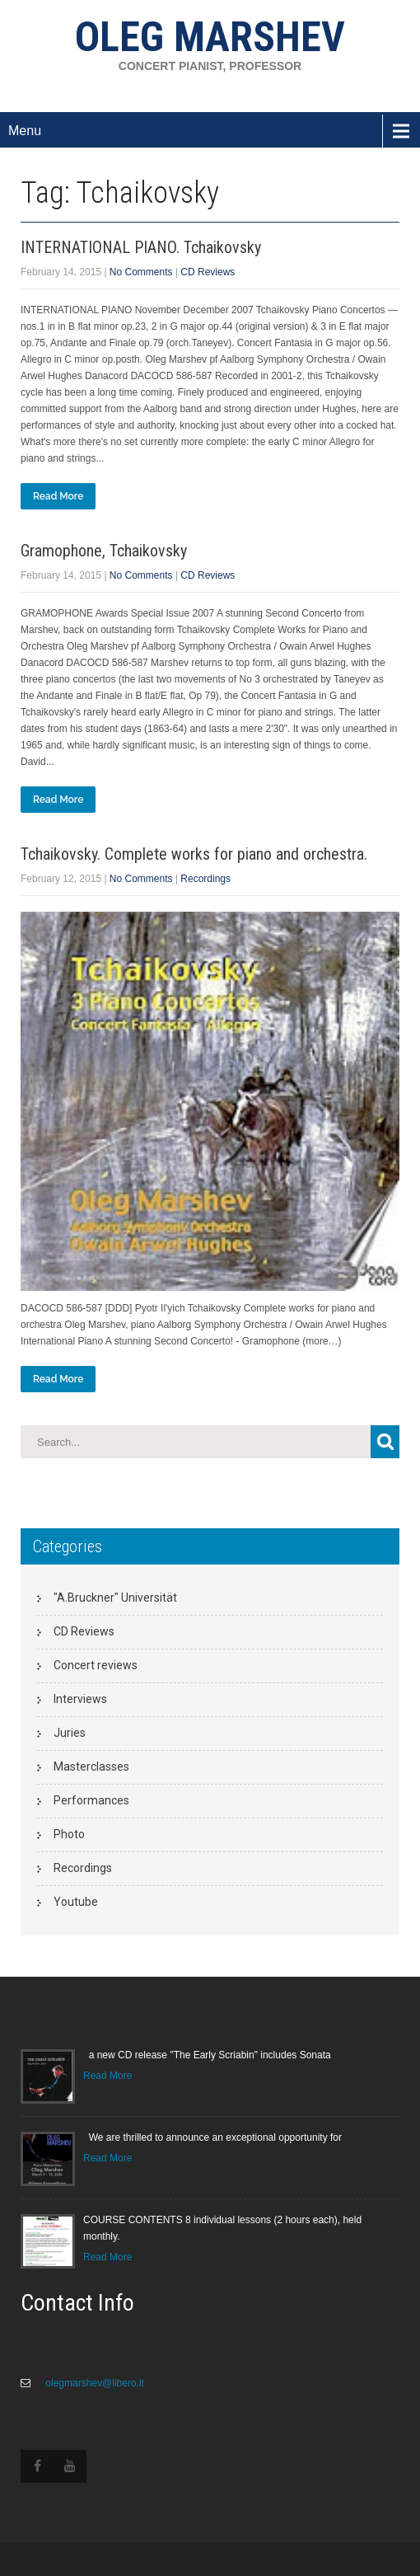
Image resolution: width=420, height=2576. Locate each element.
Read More (58, 496)
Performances (91, 1800)
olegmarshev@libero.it (93, 2383)
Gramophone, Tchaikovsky (104, 551)
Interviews (80, 1699)
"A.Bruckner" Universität (115, 1597)
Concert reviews (96, 1665)
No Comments (141, 272)
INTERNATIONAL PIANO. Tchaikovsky (141, 247)
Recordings (205, 878)
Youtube (76, 1901)
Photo (69, 1834)
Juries (70, 1732)
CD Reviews (207, 272)
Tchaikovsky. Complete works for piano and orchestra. (194, 854)
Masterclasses (91, 1766)
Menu (24, 131)
